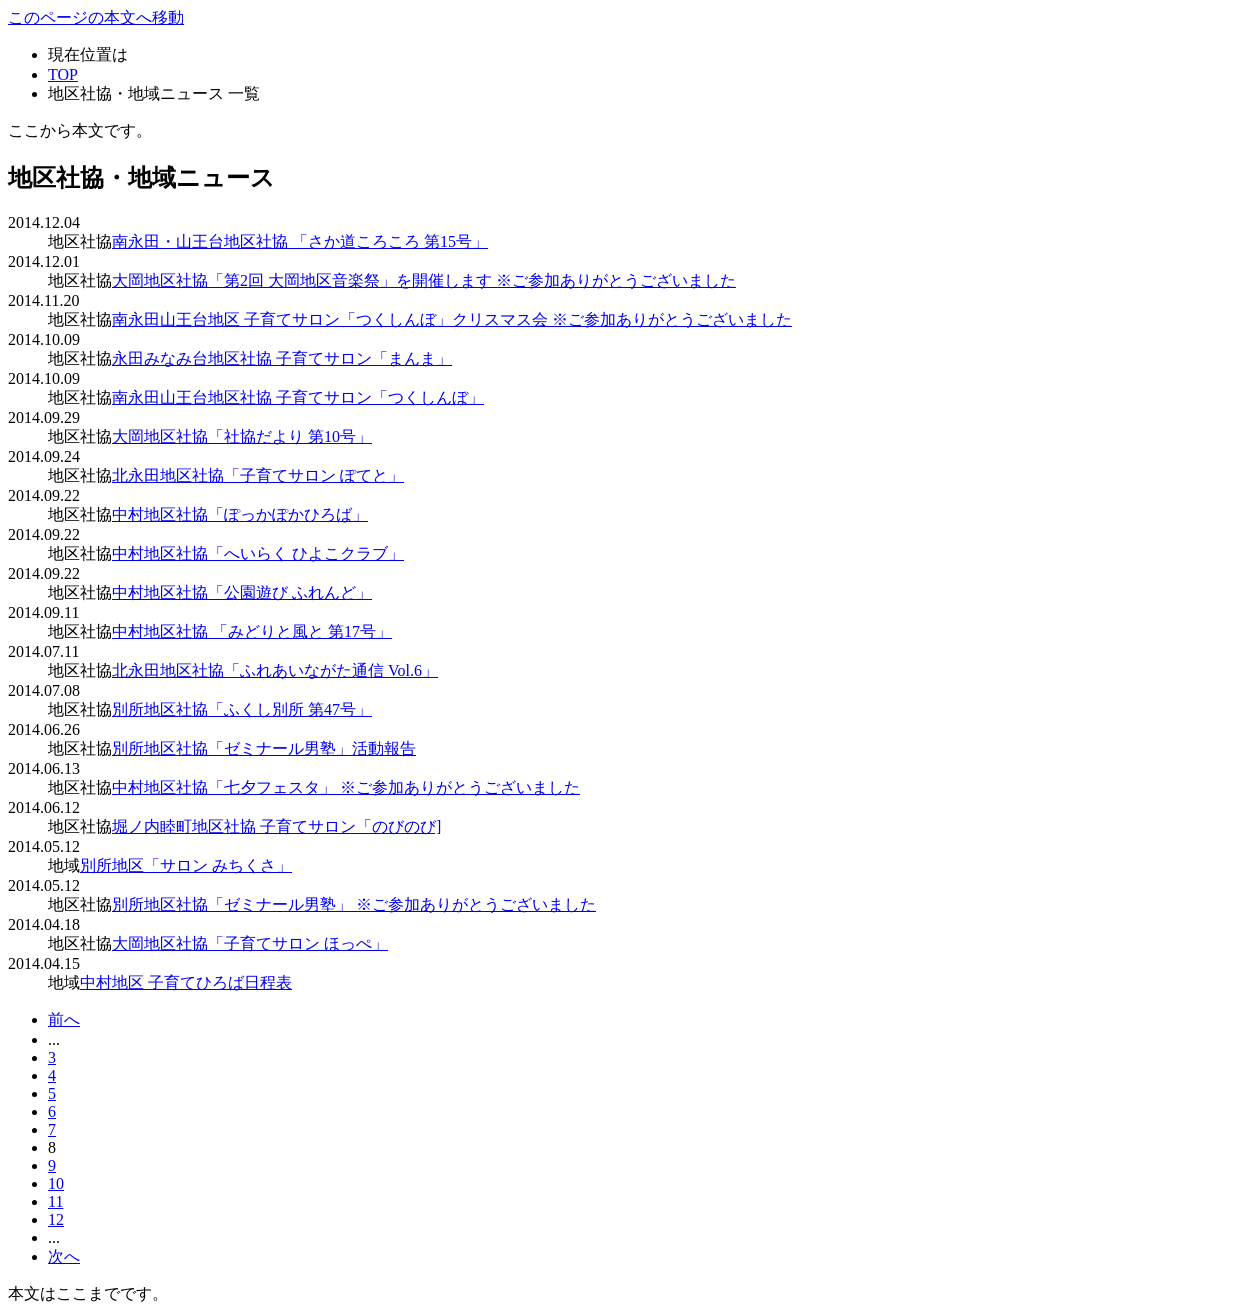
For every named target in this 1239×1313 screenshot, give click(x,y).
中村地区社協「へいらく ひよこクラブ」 (258, 553)
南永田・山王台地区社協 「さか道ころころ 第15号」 (300, 241)
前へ (64, 1019)
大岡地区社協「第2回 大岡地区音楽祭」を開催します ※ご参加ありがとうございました (424, 280)
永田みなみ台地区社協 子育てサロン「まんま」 (282, 358)
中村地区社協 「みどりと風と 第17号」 (252, 631)
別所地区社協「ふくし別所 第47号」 (242, 709)
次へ (64, 1256)
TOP (63, 74)
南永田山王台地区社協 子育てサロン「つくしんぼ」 (298, 397)
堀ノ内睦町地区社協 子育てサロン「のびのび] (276, 826)
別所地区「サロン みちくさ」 (186, 865)
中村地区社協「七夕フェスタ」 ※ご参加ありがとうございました (346, 787)
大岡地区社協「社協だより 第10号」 (242, 436)
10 (56, 1183)
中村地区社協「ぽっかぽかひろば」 (240, 514)
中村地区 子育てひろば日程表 (186, 982)
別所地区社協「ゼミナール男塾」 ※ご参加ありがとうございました (354, 904)
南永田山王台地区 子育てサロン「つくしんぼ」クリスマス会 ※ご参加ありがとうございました (452, 319)
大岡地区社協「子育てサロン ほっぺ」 (250, 943)
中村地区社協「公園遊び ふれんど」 (242, 592)
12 (56, 1219)
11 (55, 1201)
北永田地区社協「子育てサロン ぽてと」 (258, 475)
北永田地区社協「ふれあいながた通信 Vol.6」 (275, 670)
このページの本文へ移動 (96, 17)
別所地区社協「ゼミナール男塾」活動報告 (264, 748)
